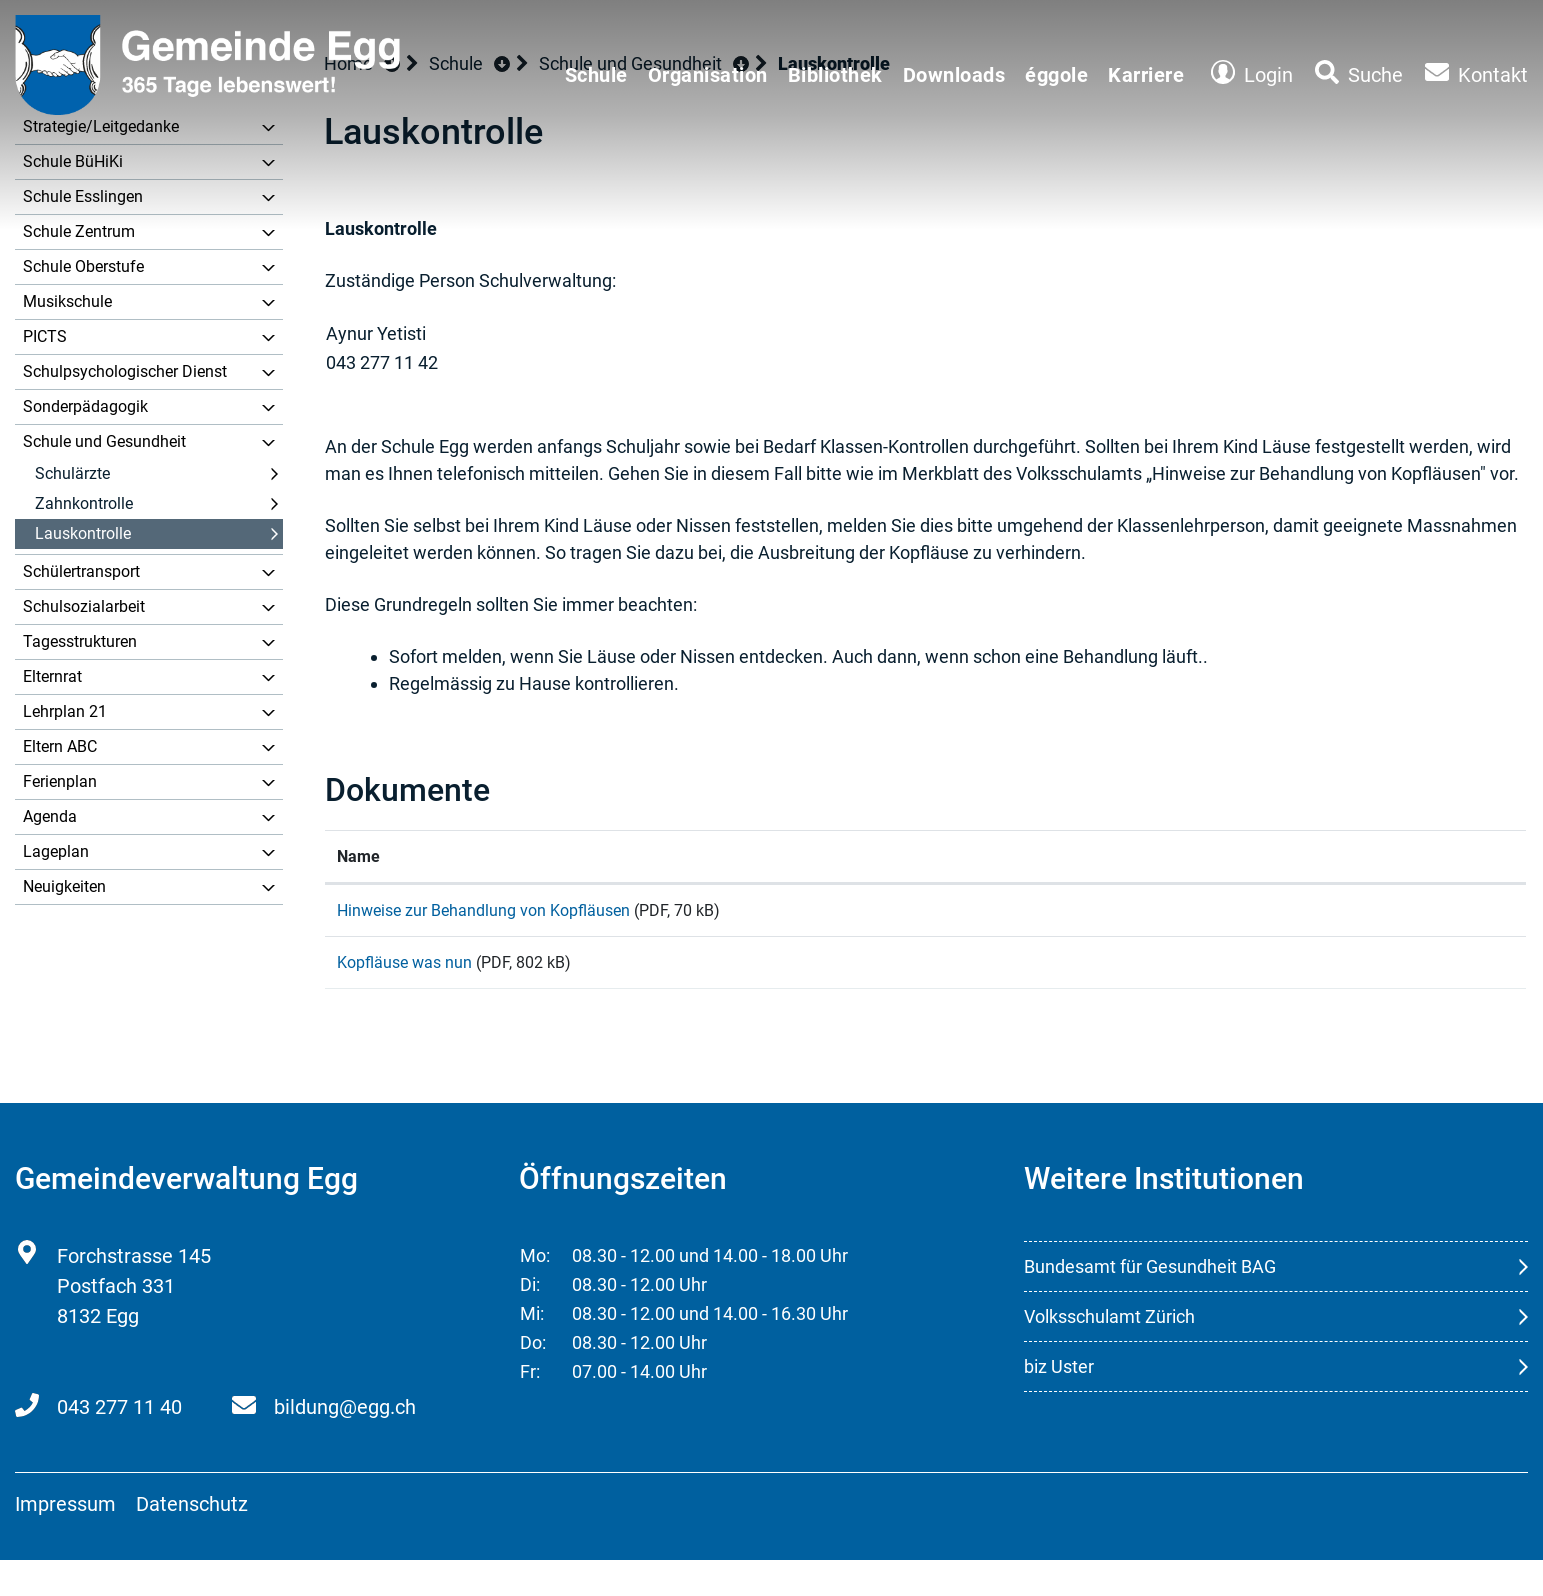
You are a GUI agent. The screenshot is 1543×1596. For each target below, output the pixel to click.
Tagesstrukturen (80, 641)
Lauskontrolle (83, 533)
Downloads (954, 75)
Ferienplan (60, 781)
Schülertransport (81, 571)
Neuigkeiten (64, 886)
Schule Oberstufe (83, 266)
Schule (596, 75)
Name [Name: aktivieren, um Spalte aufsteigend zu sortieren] (358, 856)
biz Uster (1059, 1402)
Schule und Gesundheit (104, 441)
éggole (1056, 75)
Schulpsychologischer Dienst (125, 371)
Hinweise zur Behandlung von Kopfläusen (483, 910)
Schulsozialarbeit (84, 606)
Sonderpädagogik (85, 406)
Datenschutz (192, 1540)
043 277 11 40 (119, 1443)
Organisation (708, 75)
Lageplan (56, 851)
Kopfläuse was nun (404, 980)
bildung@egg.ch (345, 1443)
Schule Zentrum (79, 231)
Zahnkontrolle (84, 503)
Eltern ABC (60, 746)
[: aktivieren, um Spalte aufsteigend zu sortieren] (1387, 857)
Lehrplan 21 (65, 711)
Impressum (65, 1540)
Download (1387, 921)
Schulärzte (72, 473)
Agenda (50, 816)
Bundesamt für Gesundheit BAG (1150, 1302)
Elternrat (52, 676)
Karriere (1146, 75)
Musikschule (67, 301)
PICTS (45, 336)
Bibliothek (835, 75)
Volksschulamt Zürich (1109, 1352)
